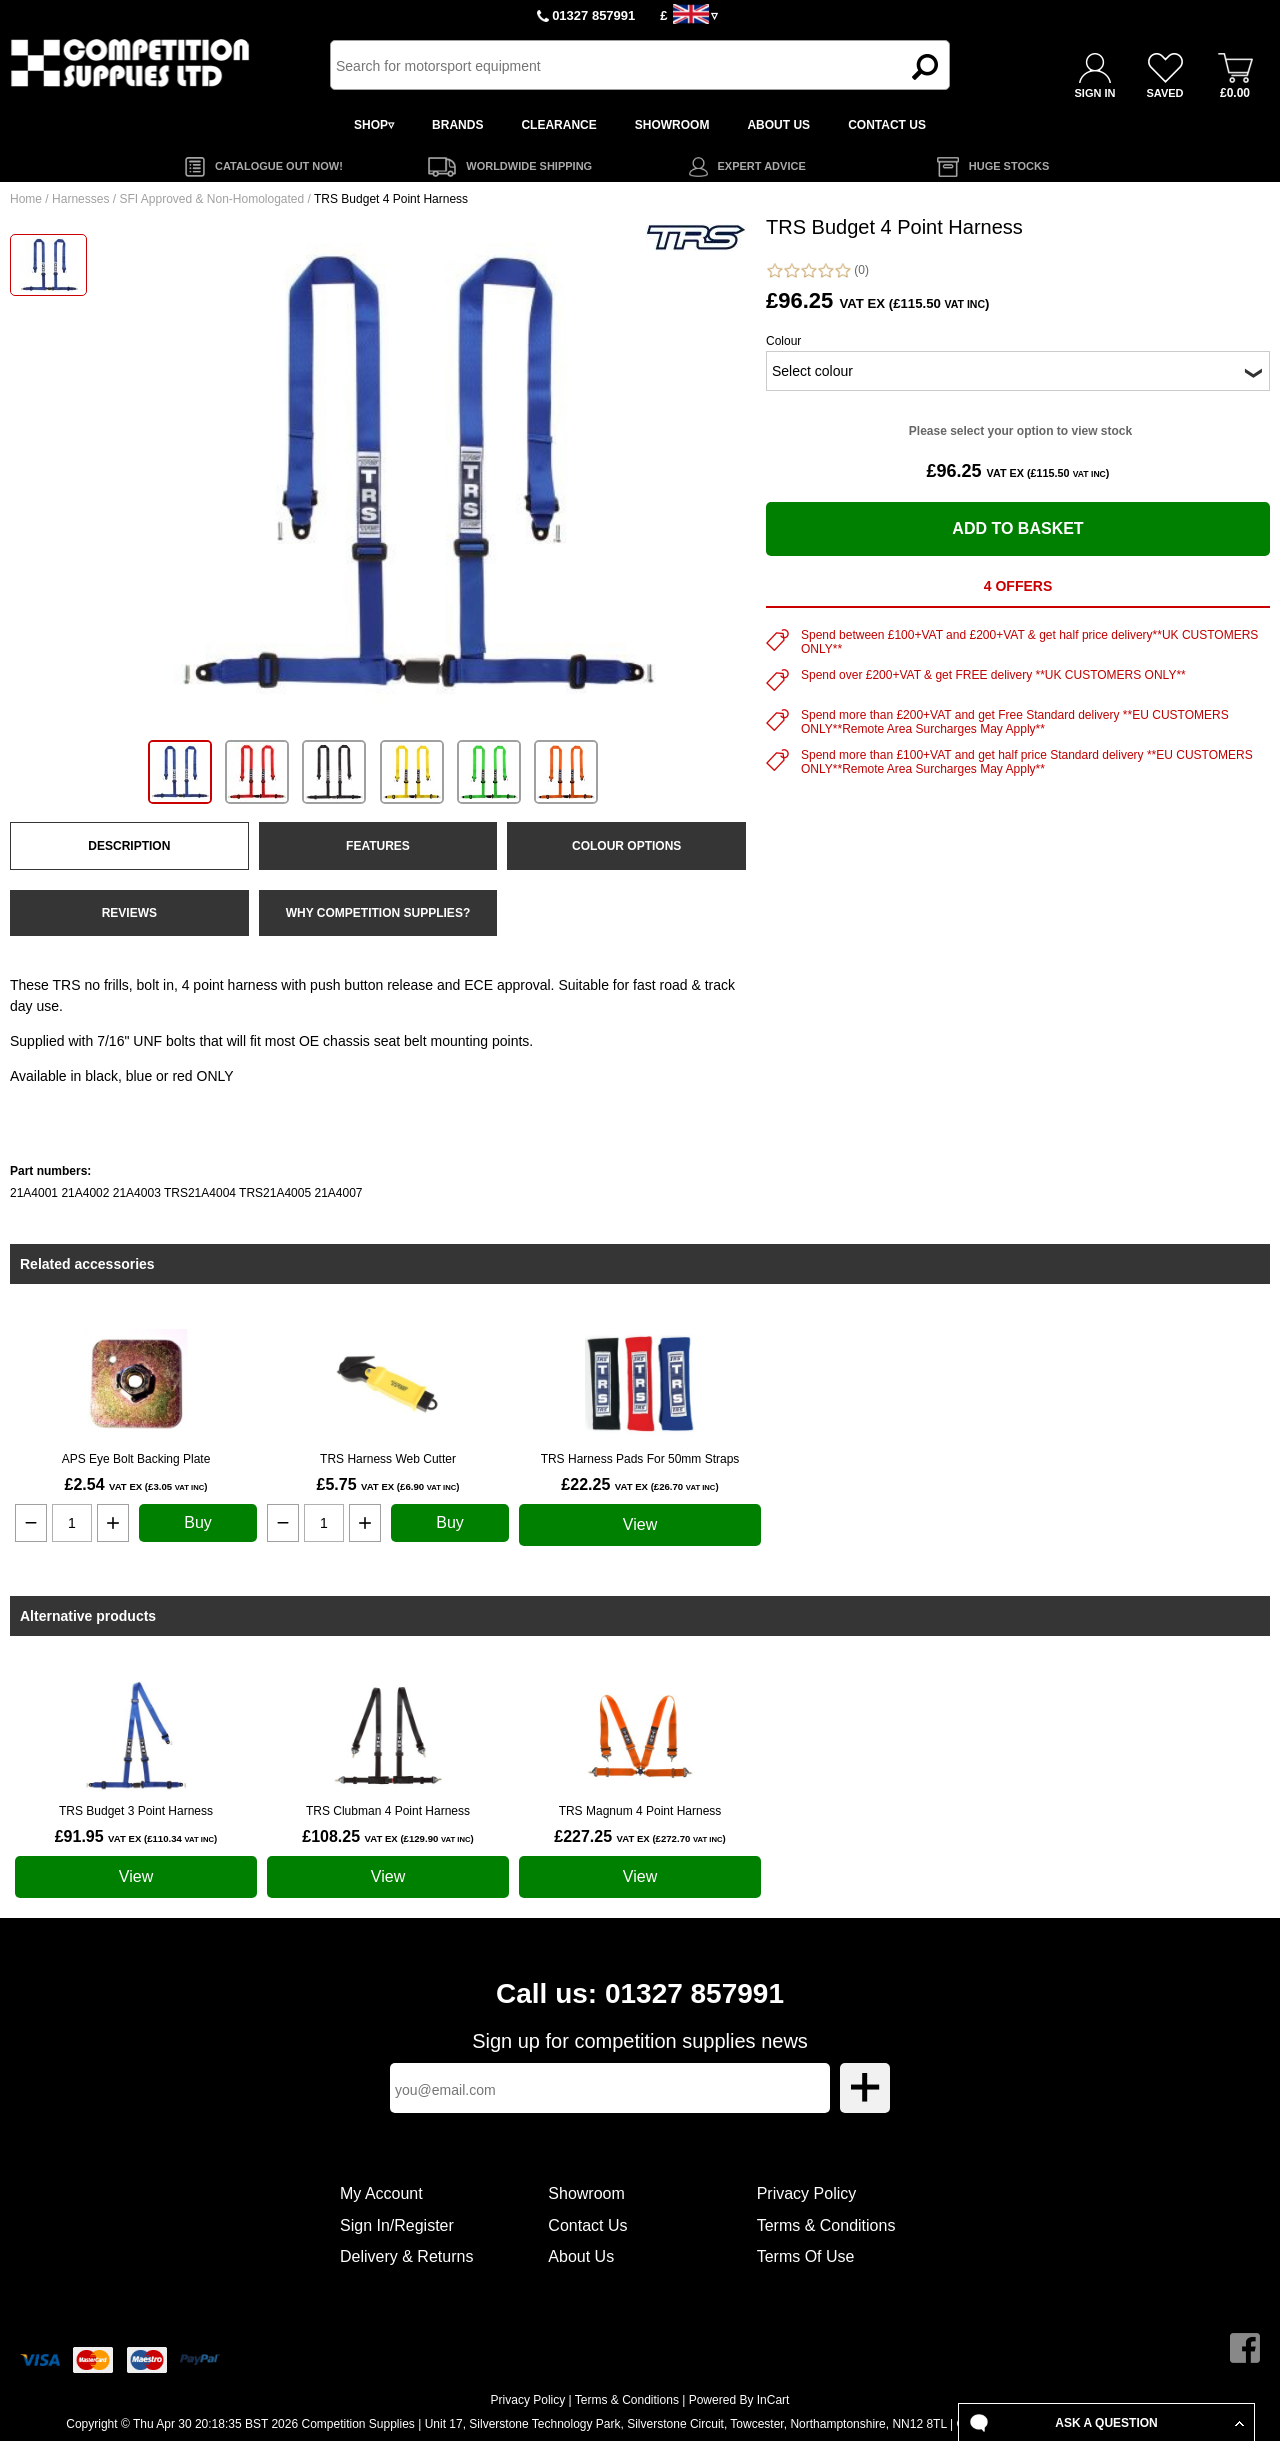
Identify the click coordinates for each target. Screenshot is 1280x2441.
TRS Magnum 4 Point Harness (640, 1811)
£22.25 (639, 1484)
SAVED (1164, 93)
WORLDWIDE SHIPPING (529, 166)
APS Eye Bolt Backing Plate (136, 1459)
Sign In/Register (397, 2225)
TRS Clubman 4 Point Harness (388, 1811)
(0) (817, 270)
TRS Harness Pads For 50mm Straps (640, 1459)
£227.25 (639, 1836)
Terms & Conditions (826, 2225)
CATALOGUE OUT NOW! (279, 166)
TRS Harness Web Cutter (388, 1459)
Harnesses (80, 199)
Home (26, 199)
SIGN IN (1095, 93)
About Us (581, 2256)
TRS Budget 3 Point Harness (136, 1811)
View (640, 1524)
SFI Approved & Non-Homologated (211, 199)
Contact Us (587, 2225)
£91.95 (136, 1836)
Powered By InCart (739, 2400)
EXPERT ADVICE (762, 166)
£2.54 (135, 1484)
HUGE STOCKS (1009, 166)
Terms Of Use (806, 2256)
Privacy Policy (807, 2193)
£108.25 (387, 1836)
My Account (381, 2193)
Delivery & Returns (406, 2256)
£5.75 (387, 1484)
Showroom (586, 2193)
